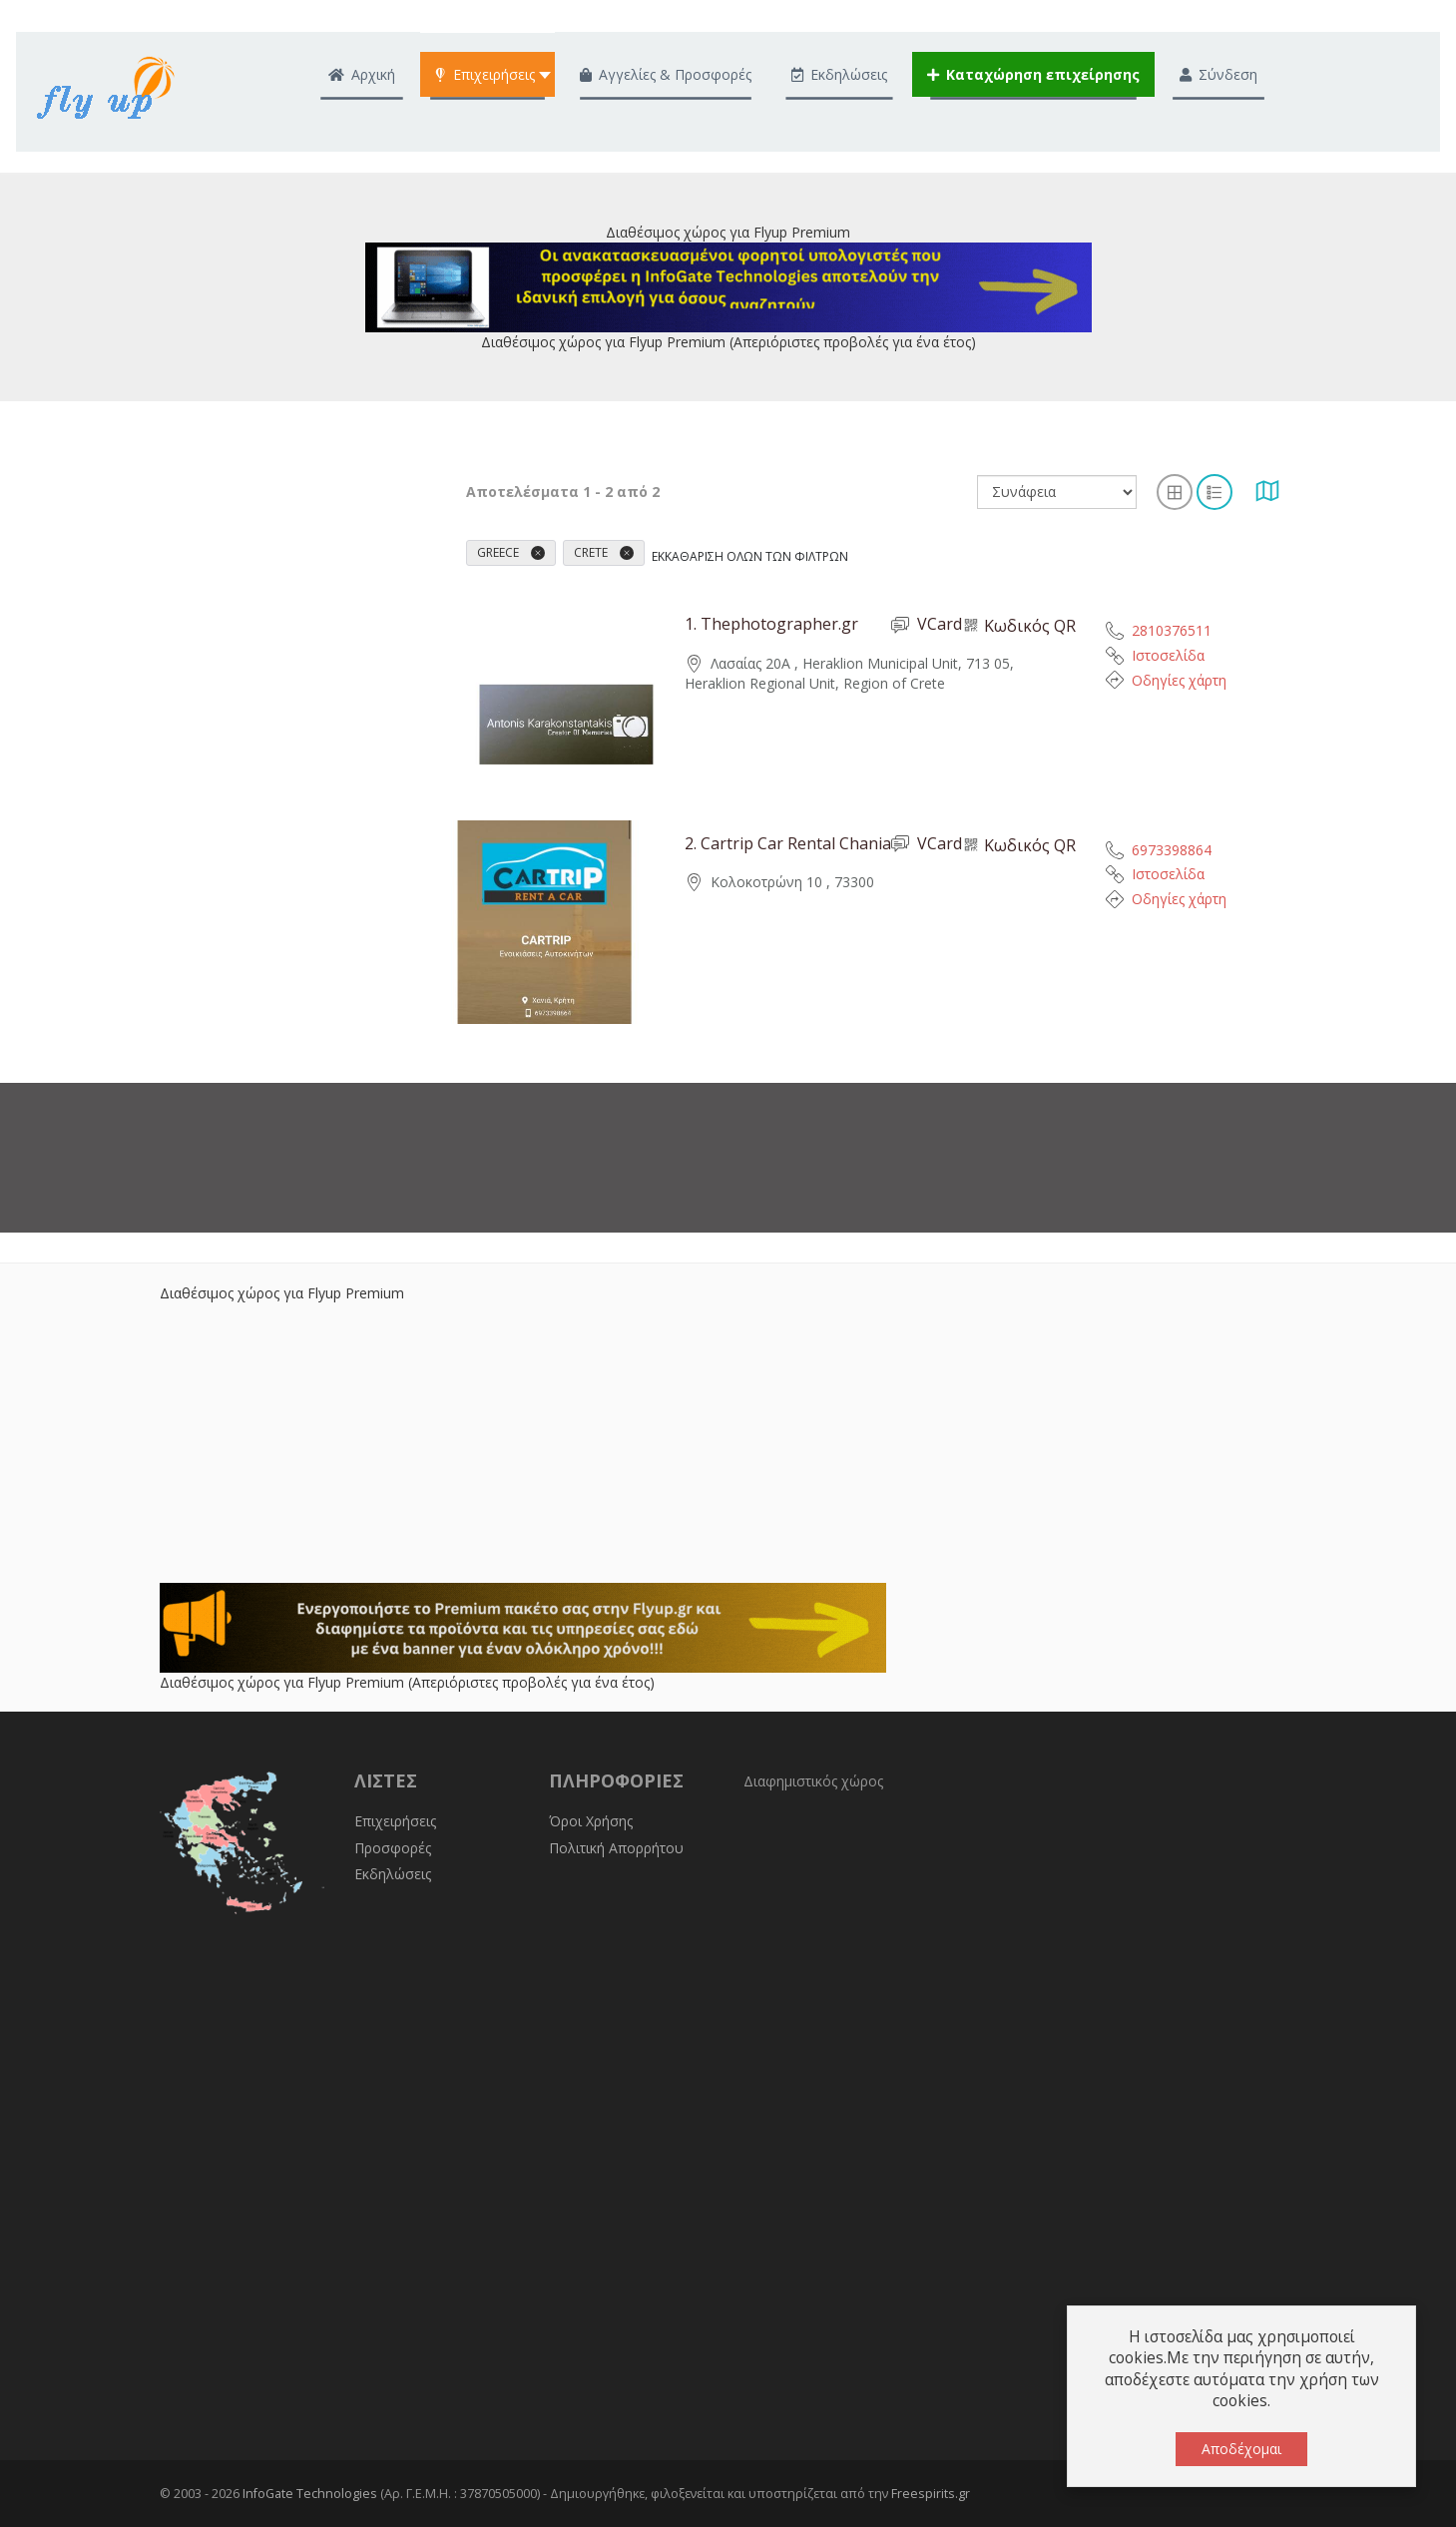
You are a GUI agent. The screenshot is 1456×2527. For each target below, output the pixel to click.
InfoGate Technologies (310, 2493)
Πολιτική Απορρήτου (616, 1847)
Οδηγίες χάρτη (1179, 680)
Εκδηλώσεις (392, 1873)
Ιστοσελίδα (1168, 655)
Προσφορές (392, 1847)
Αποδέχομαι (1241, 2448)
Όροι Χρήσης (591, 1820)
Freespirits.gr (930, 2493)
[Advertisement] (728, 1443)
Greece (511, 553)
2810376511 (1172, 630)
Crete (604, 553)
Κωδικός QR (1019, 626)
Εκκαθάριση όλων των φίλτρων (750, 556)
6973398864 (1172, 849)
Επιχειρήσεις (395, 1820)
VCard (926, 625)
